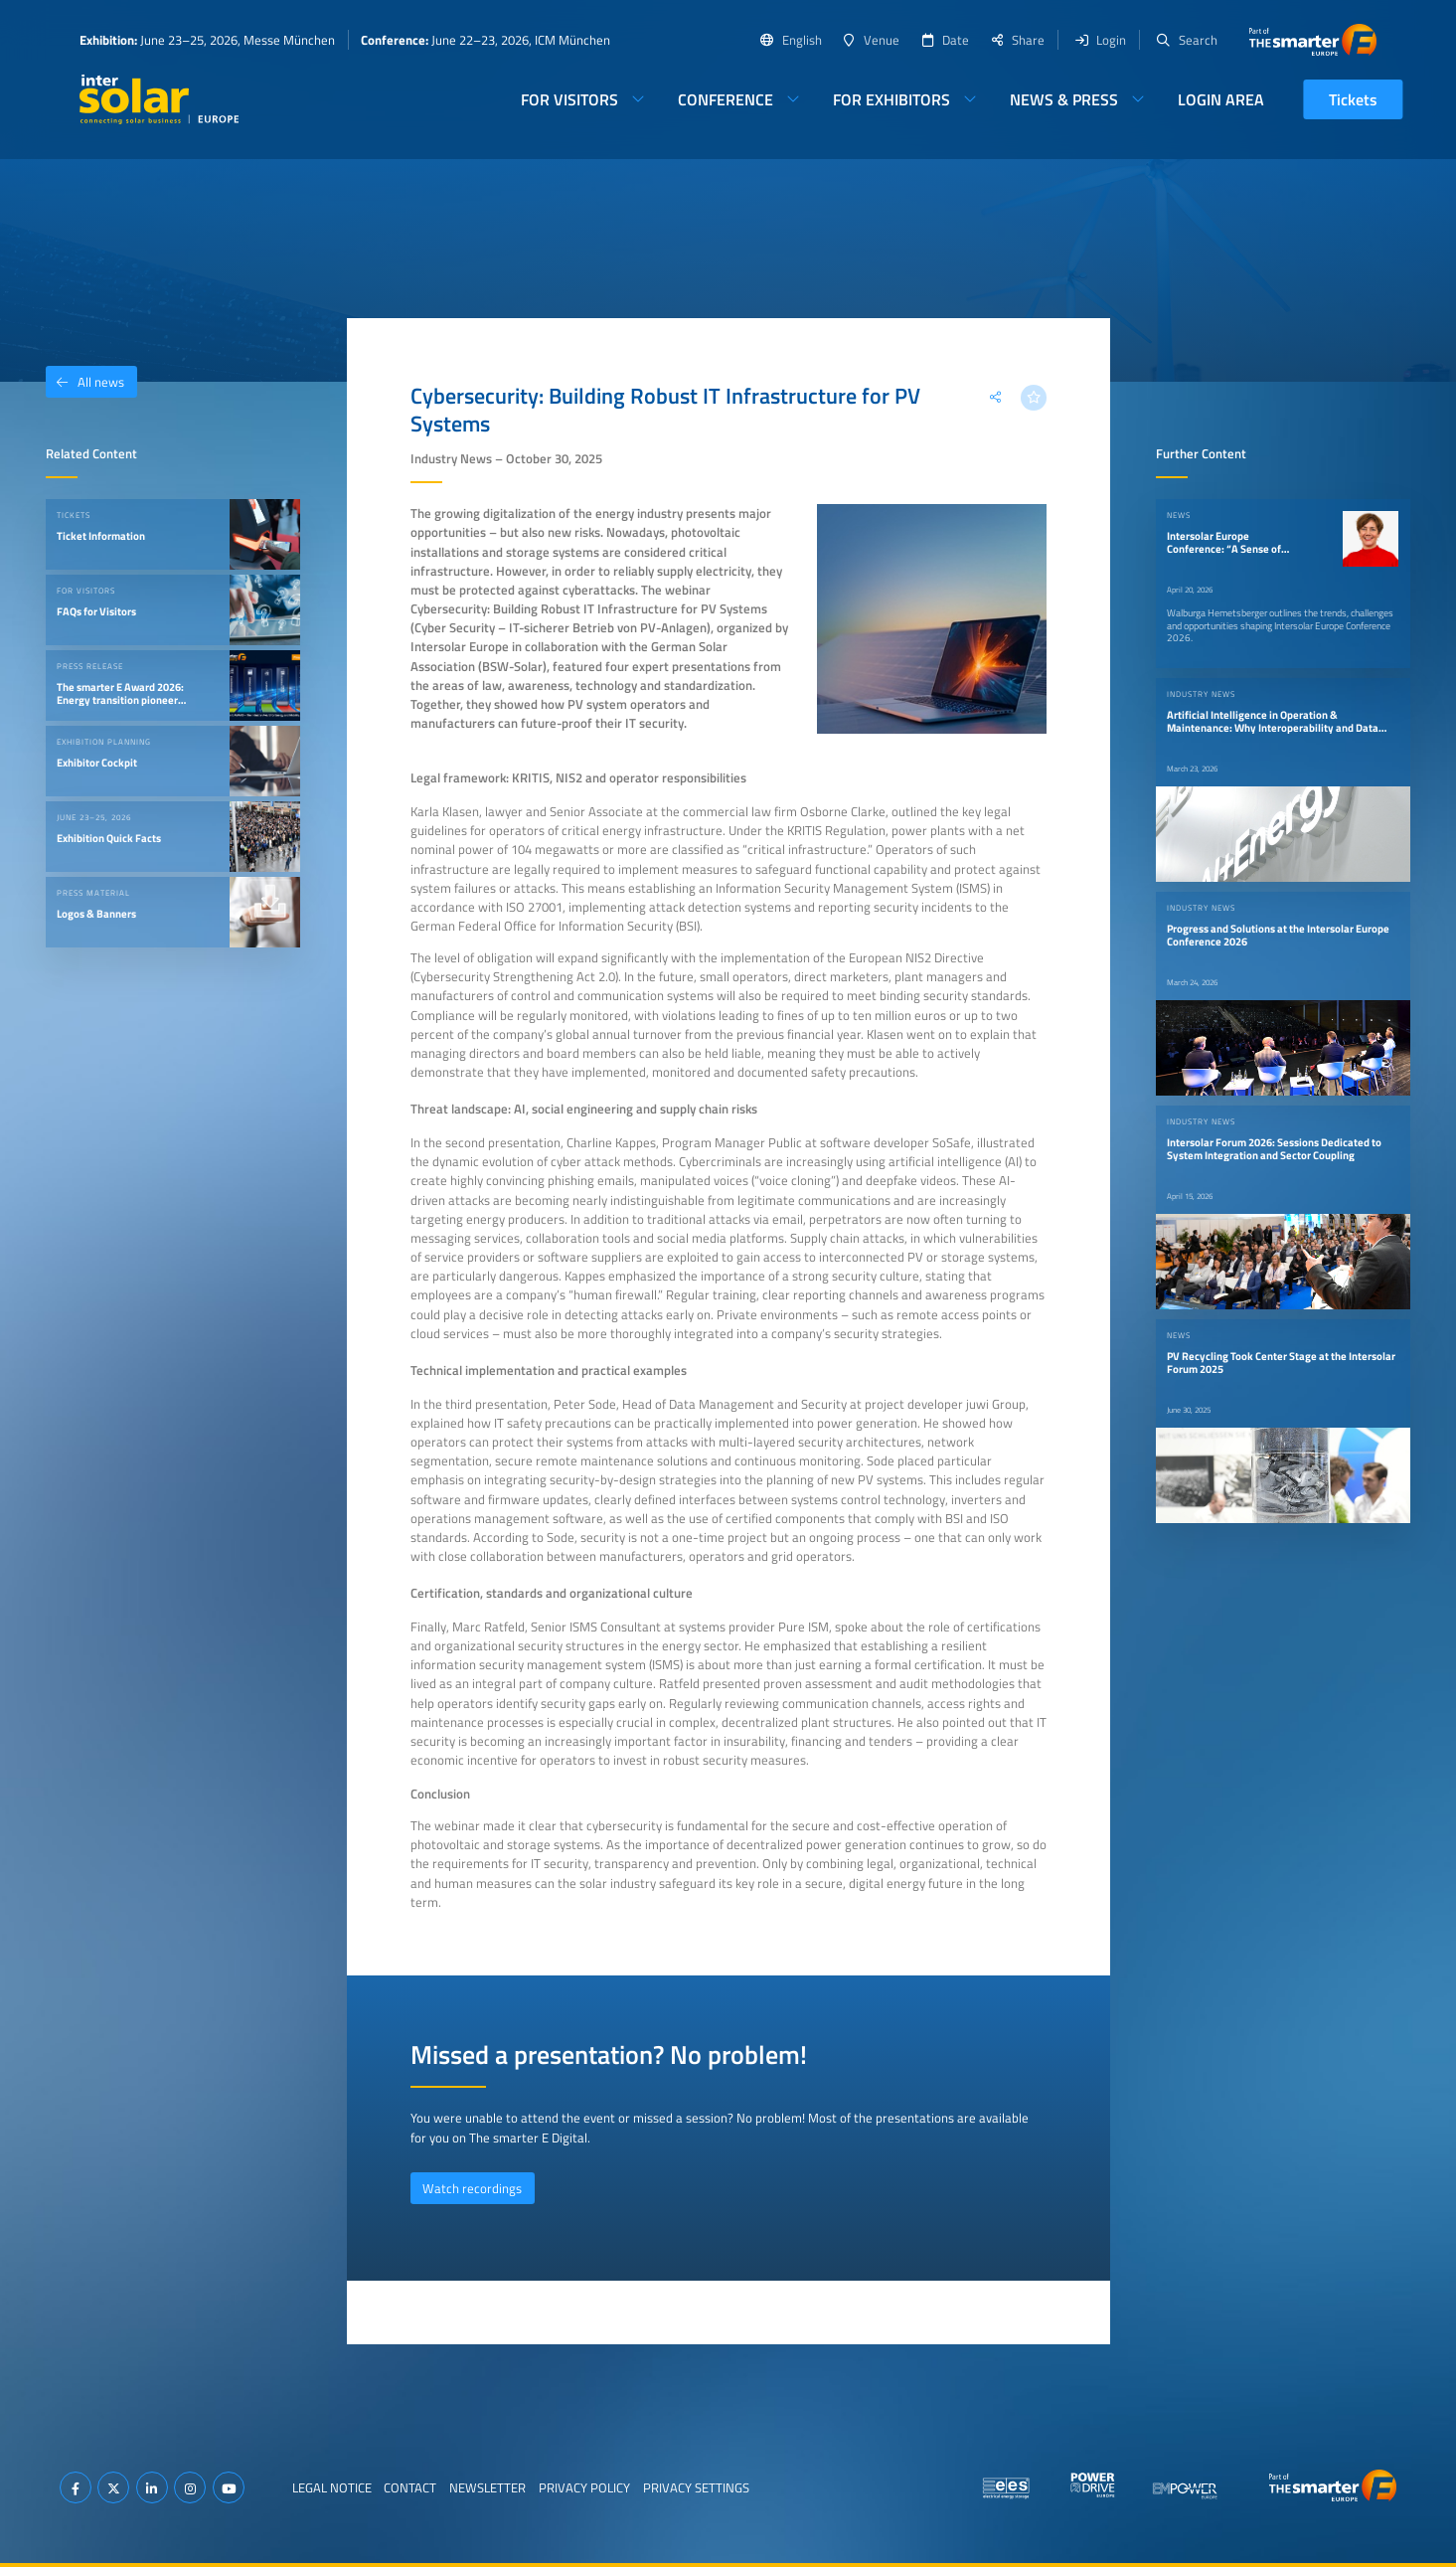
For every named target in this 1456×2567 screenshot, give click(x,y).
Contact (410, 2487)
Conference (725, 99)
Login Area (1221, 99)
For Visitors (569, 99)
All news (85, 382)
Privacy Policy (584, 2487)
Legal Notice (332, 2487)
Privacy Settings (696, 2487)
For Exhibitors (891, 99)
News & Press (1064, 99)
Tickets (1353, 99)
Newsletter (487, 2487)
